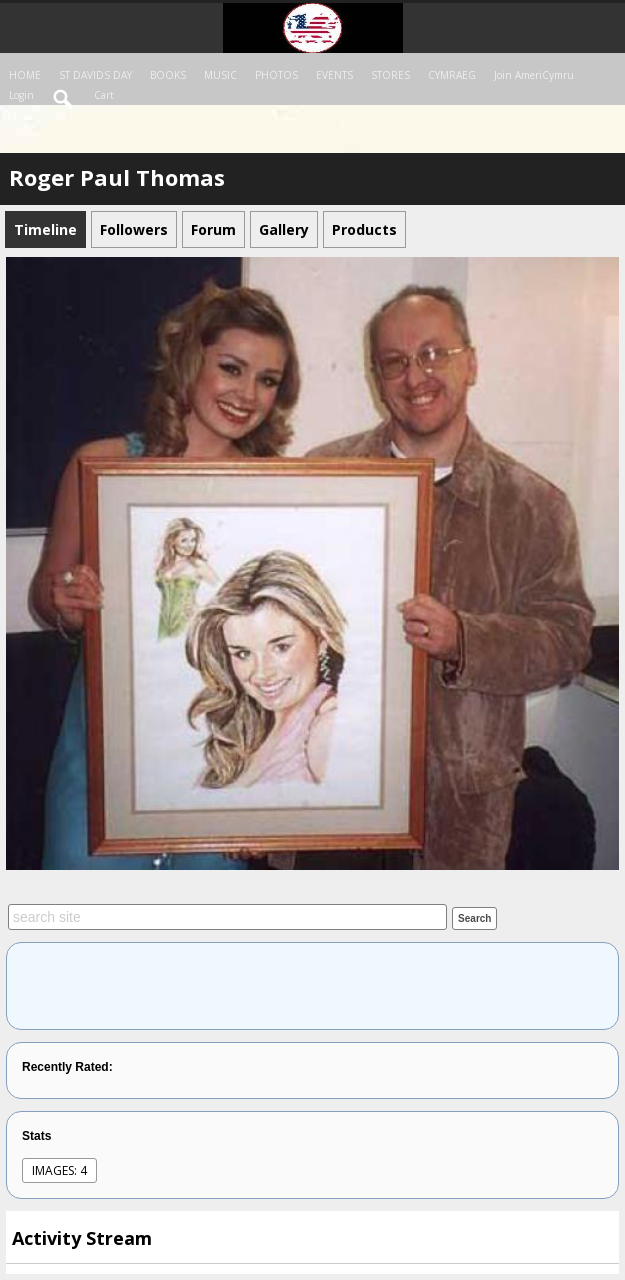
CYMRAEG (452, 75)
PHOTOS (276, 75)
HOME (25, 75)
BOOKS (168, 75)
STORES (390, 75)
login (21, 95)
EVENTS (334, 75)
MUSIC (220, 75)
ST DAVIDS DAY (95, 75)
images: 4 (59, 1170)
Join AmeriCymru (534, 75)
